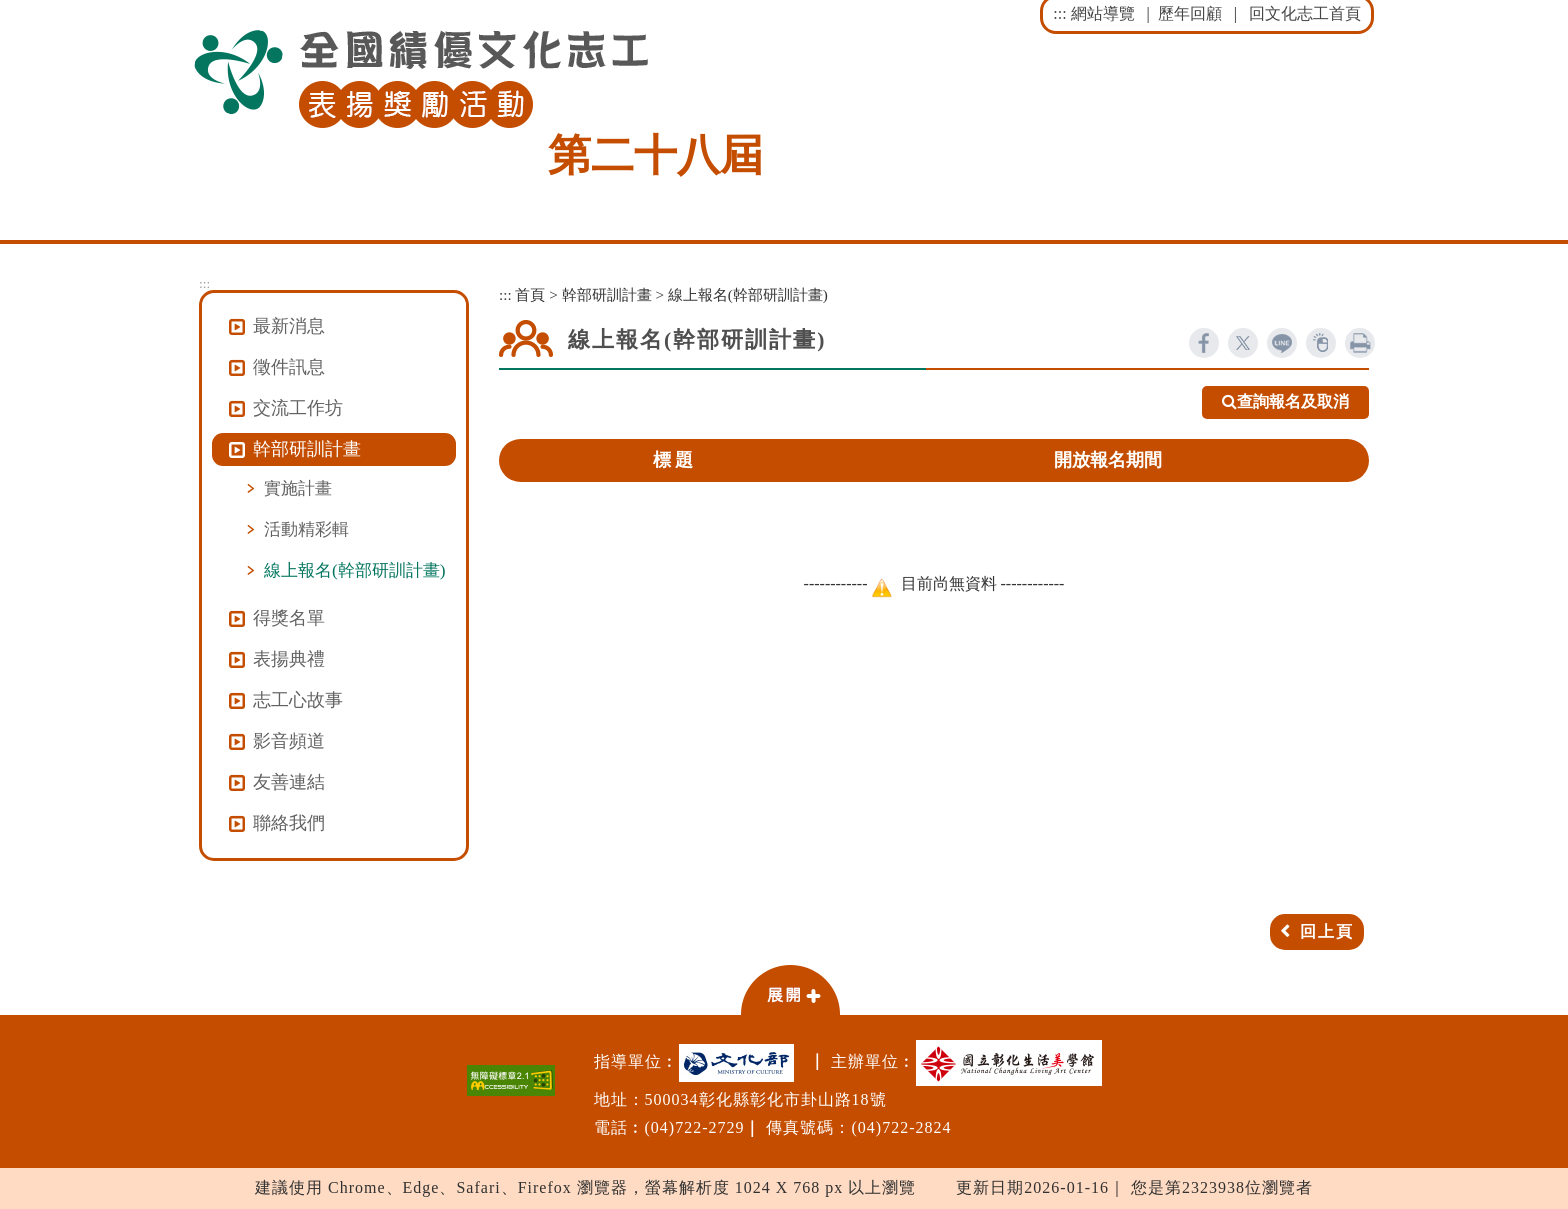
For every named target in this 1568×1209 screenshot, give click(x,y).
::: (1059, 13)
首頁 (530, 294)
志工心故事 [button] (298, 700)
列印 (1360, 343)
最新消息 (289, 326)
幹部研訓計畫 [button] (307, 449)
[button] (790, 989)
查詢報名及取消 (1285, 402)
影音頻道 (289, 741)
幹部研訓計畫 (607, 294)
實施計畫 (298, 488)
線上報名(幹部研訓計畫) (355, 570)
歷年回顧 (1190, 13)
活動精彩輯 (306, 529)
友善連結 (289, 782)
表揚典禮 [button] (289, 659)
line (1282, 343)
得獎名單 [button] (289, 618)
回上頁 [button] (1327, 931)
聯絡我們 (289, 823)
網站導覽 (1103, 13)
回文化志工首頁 (1305, 13)
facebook (1204, 343)
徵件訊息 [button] (289, 367)
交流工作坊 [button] (298, 408)
